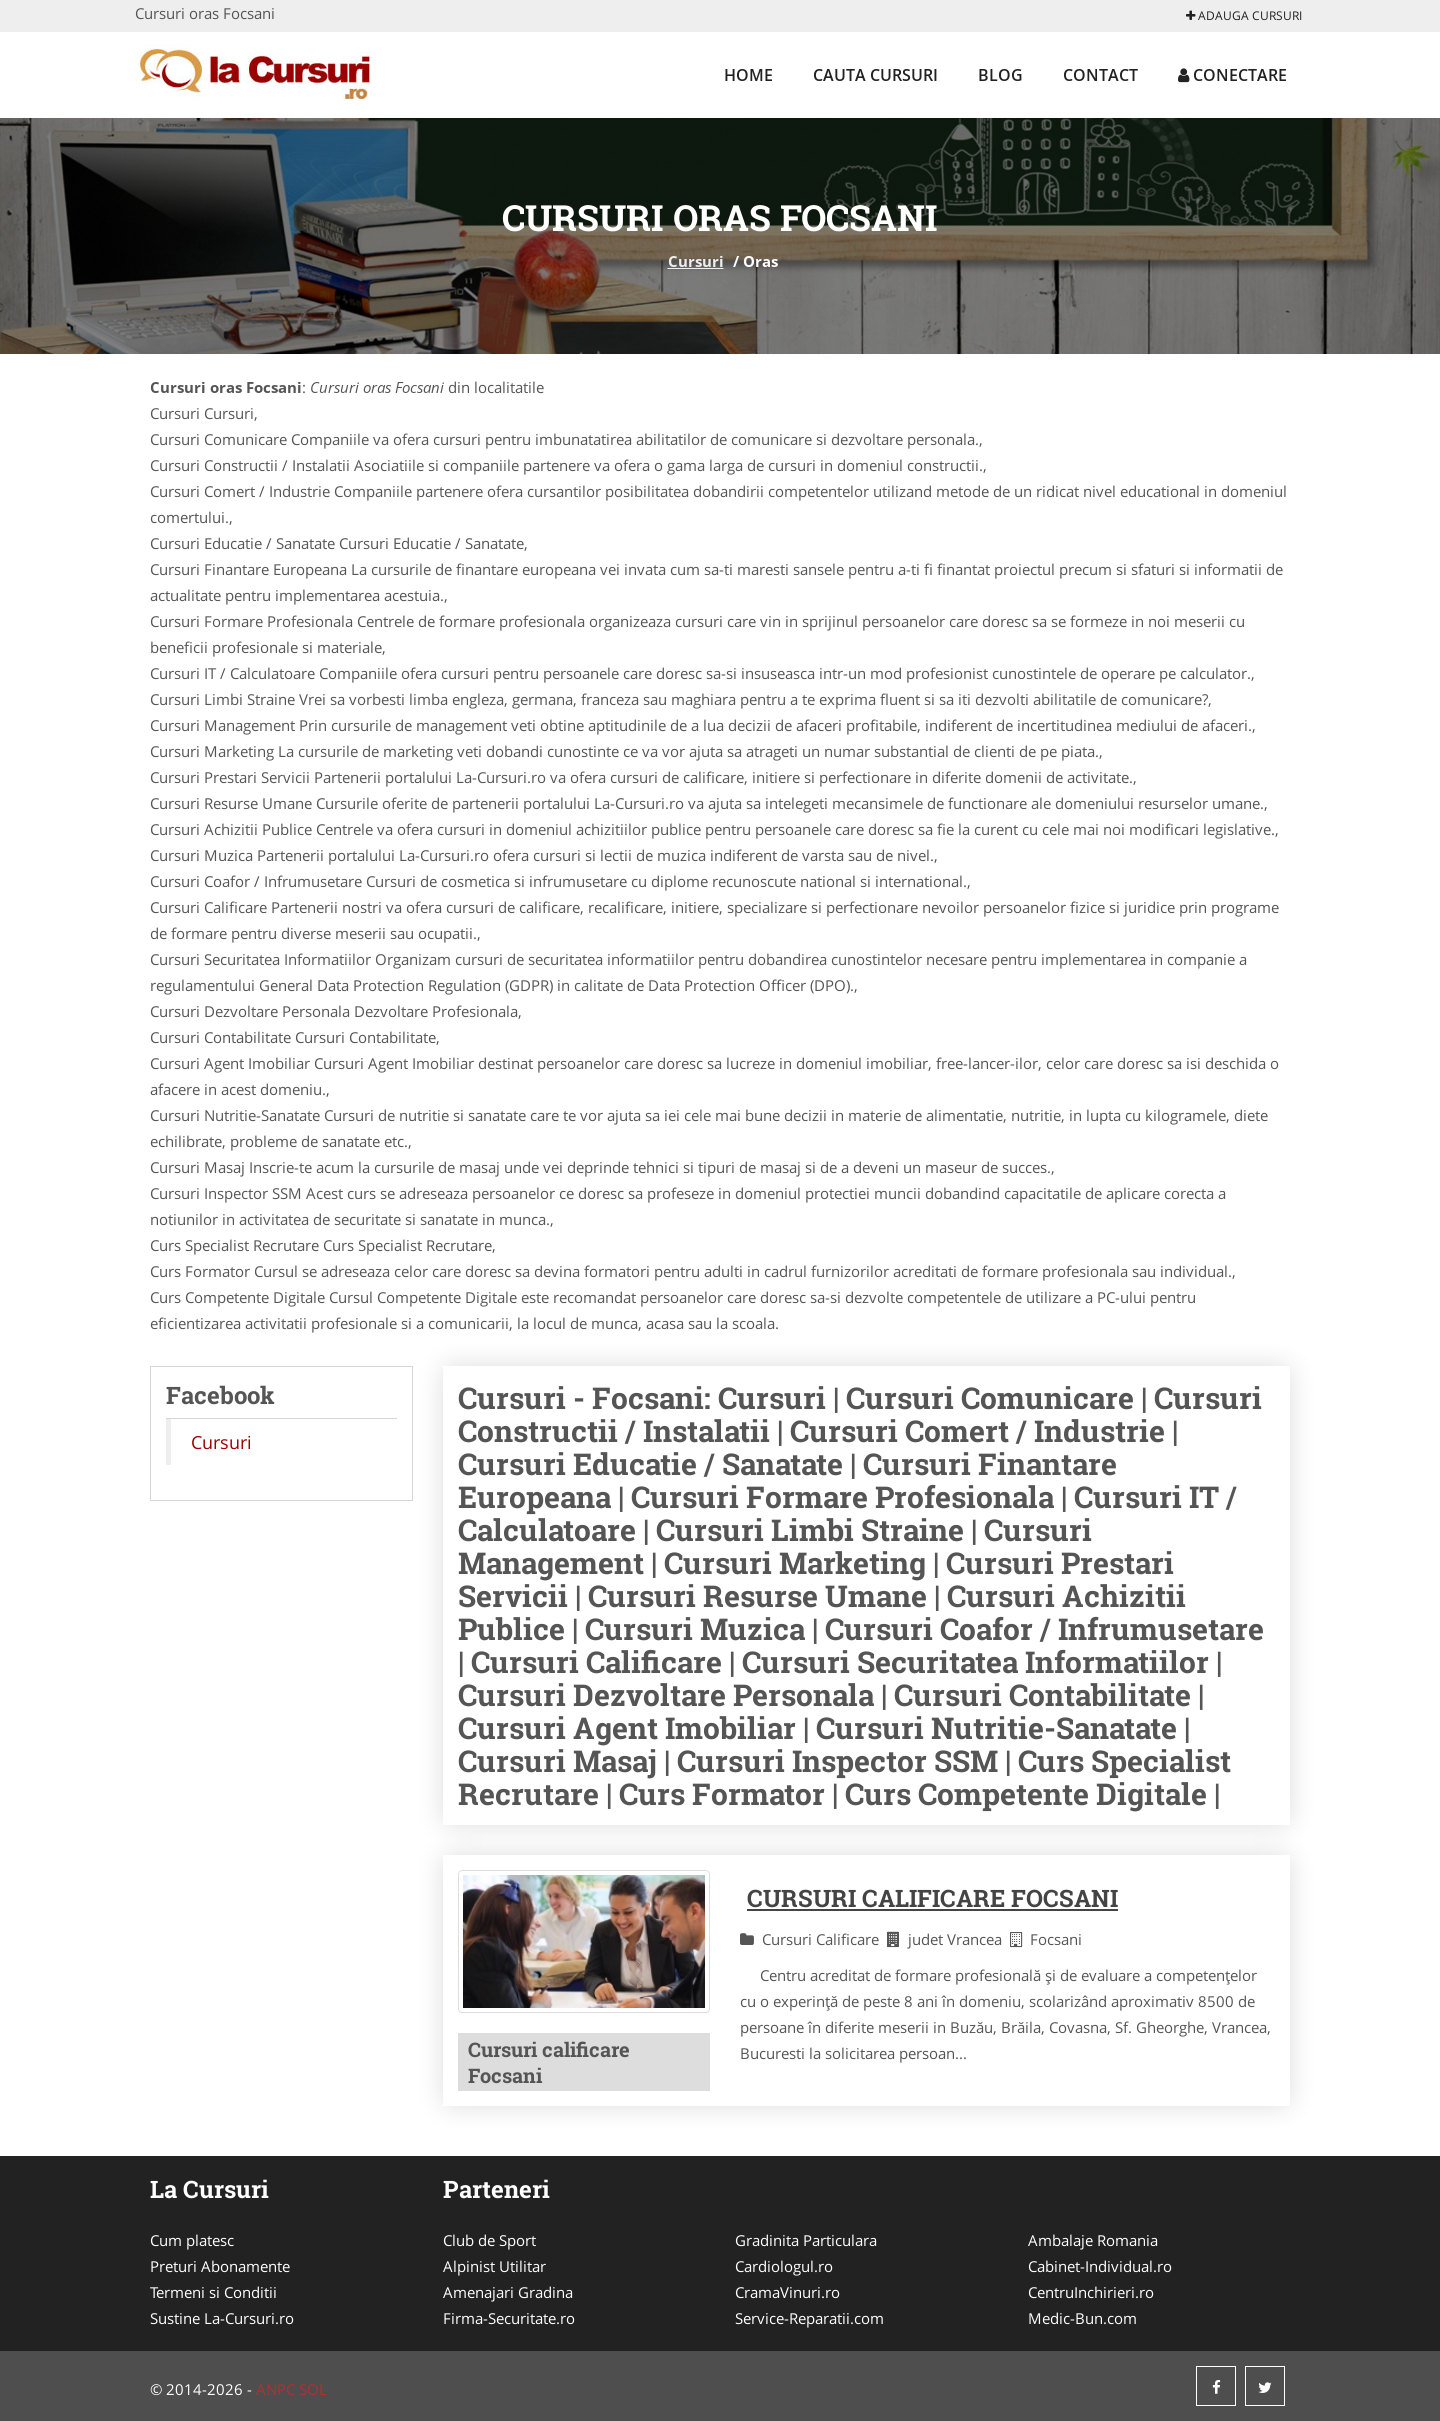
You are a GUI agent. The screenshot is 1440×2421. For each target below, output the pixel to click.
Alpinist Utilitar (494, 2266)
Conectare (1232, 75)
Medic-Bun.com (1082, 2318)
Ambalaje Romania (1093, 2240)
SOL (313, 2389)
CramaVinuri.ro (787, 2292)
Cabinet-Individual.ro (1100, 2266)
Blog (1000, 75)
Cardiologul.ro (784, 2266)
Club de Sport (489, 2240)
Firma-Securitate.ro (509, 2318)
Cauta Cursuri (875, 75)
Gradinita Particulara (806, 2240)
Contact (1100, 75)
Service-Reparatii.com (809, 2318)
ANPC (275, 2389)
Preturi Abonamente (220, 2266)
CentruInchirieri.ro (1091, 2292)
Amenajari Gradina (508, 2292)
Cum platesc (192, 2240)
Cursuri (696, 261)
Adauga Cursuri (1244, 15)
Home (748, 75)
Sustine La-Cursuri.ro (222, 2318)
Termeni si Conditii (213, 2292)
